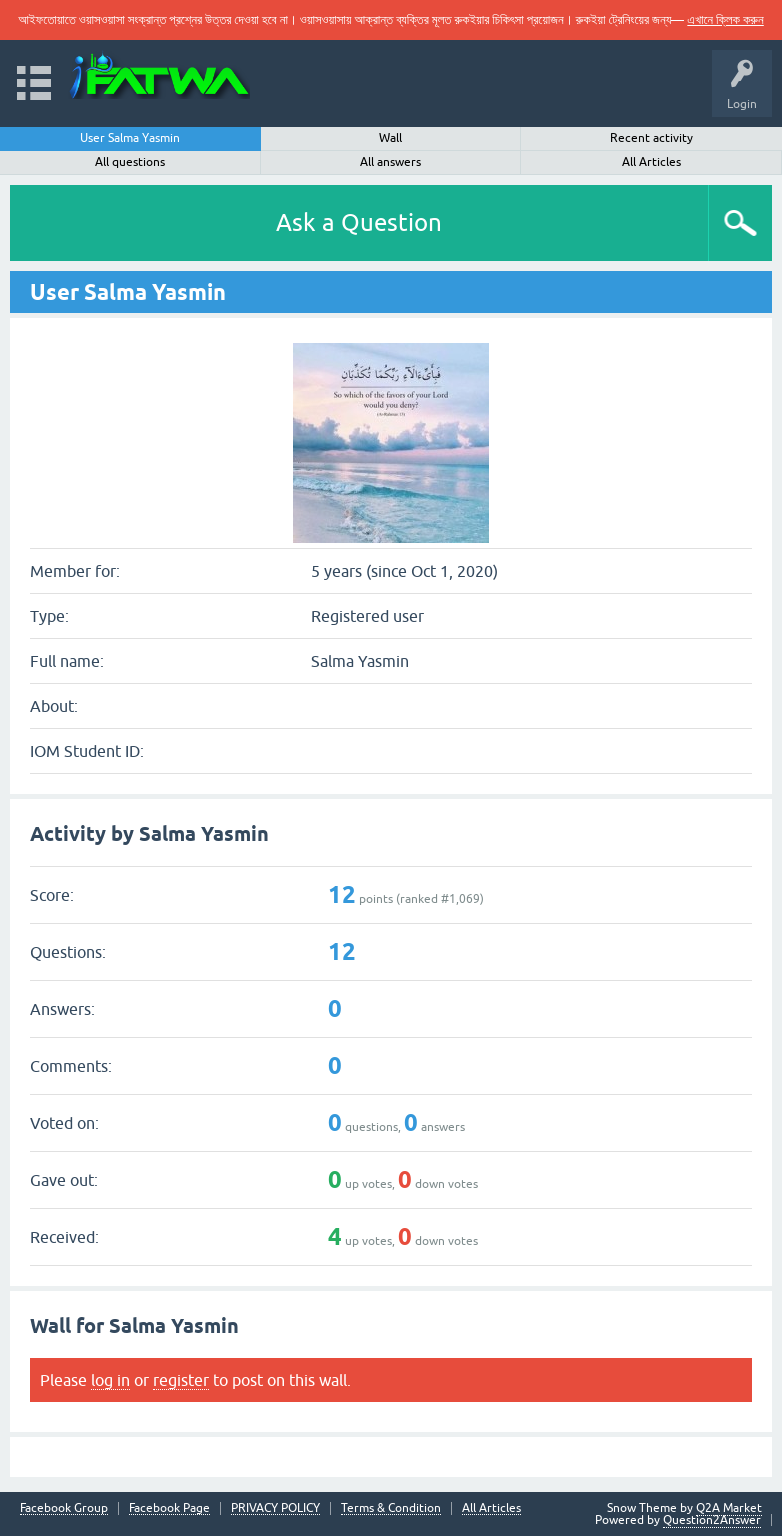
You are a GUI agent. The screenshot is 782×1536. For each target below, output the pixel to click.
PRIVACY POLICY (275, 1508)
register (181, 1380)
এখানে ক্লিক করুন (725, 19)
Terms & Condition (391, 1508)
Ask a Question (359, 222)
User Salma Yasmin (130, 138)
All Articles (651, 162)
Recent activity (651, 138)
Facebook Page (169, 1508)
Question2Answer (712, 1520)
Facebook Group (64, 1508)
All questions (130, 162)
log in (110, 1380)
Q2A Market (729, 1508)
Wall (390, 138)
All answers (390, 162)
